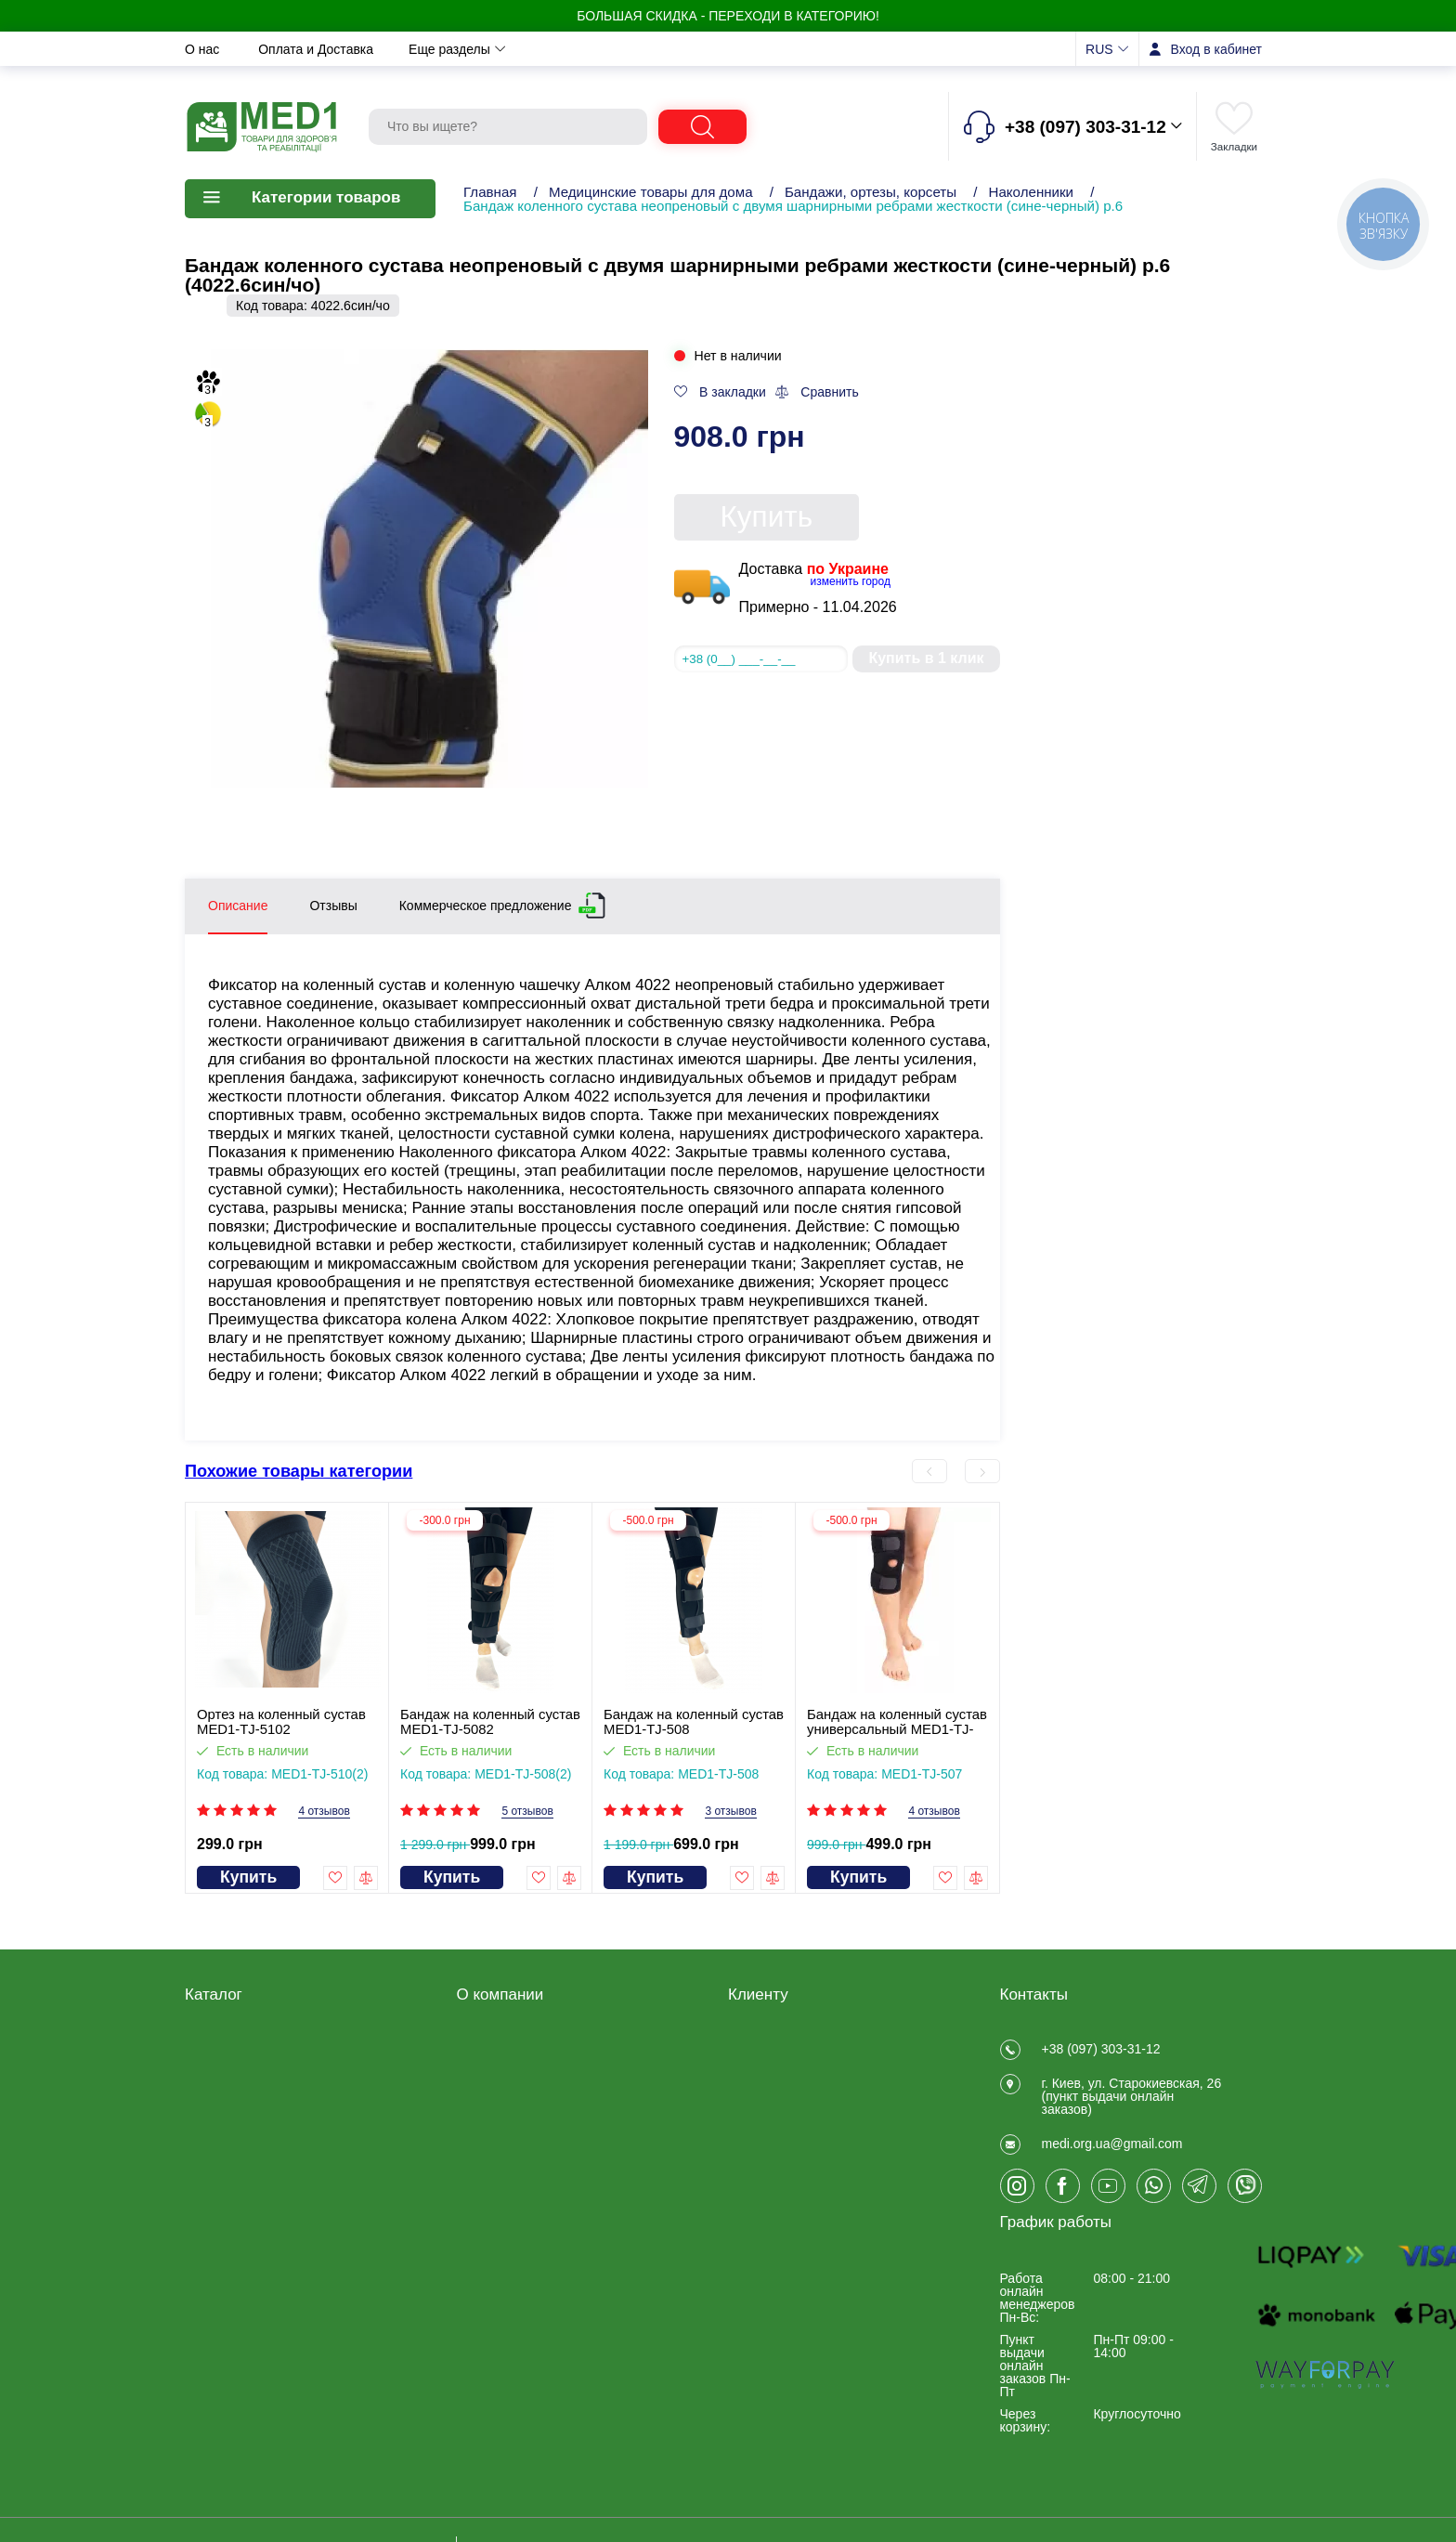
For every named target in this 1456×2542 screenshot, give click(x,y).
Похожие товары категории (298, 1471)
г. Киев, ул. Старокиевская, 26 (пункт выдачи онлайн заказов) (1132, 2107)
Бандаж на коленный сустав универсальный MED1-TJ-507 (897, 1722)
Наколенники (1031, 192)
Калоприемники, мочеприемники (234, 2151)
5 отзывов (526, 1811)
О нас (204, 49)
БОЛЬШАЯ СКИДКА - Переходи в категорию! (728, 15)
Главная (490, 192)
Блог (471, 2191)
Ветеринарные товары (252, 2243)
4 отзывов (323, 1811)
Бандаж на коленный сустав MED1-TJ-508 (694, 1722)
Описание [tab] (237, 905)
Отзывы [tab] (333, 905)
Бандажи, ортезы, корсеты (870, 192)
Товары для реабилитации (265, 2046)
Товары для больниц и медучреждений (252, 2188)
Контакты (672, 49)
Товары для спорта (242, 2218)
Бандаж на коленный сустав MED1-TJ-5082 (490, 1722)
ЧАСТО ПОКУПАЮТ (245, 2267)
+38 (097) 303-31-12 (1101, 2048)
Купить (767, 516)
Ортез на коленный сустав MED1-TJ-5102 (281, 1722)
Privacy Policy (497, 2166)
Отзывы (761, 49)
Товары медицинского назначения (251, 2114)
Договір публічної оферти (533, 2070)
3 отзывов (730, 1811)
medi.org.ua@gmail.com (1112, 2165)
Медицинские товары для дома (651, 192)
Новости (580, 49)
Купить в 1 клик (925, 658)
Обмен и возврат (465, 49)
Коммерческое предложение (485, 902)
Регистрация (766, 2046)
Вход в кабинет (1216, 49)
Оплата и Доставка (317, 49)
